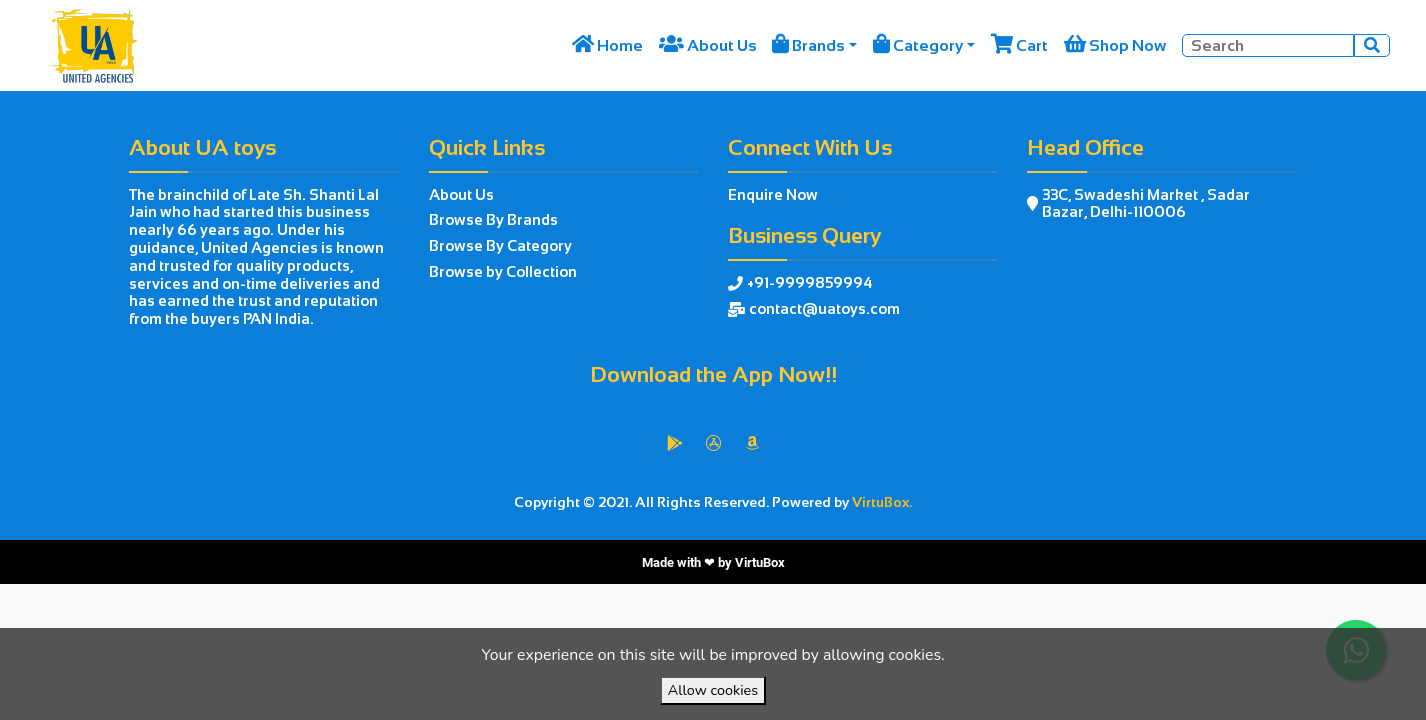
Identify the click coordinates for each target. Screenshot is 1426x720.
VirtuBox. (882, 502)
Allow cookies (713, 690)
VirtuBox (760, 562)
